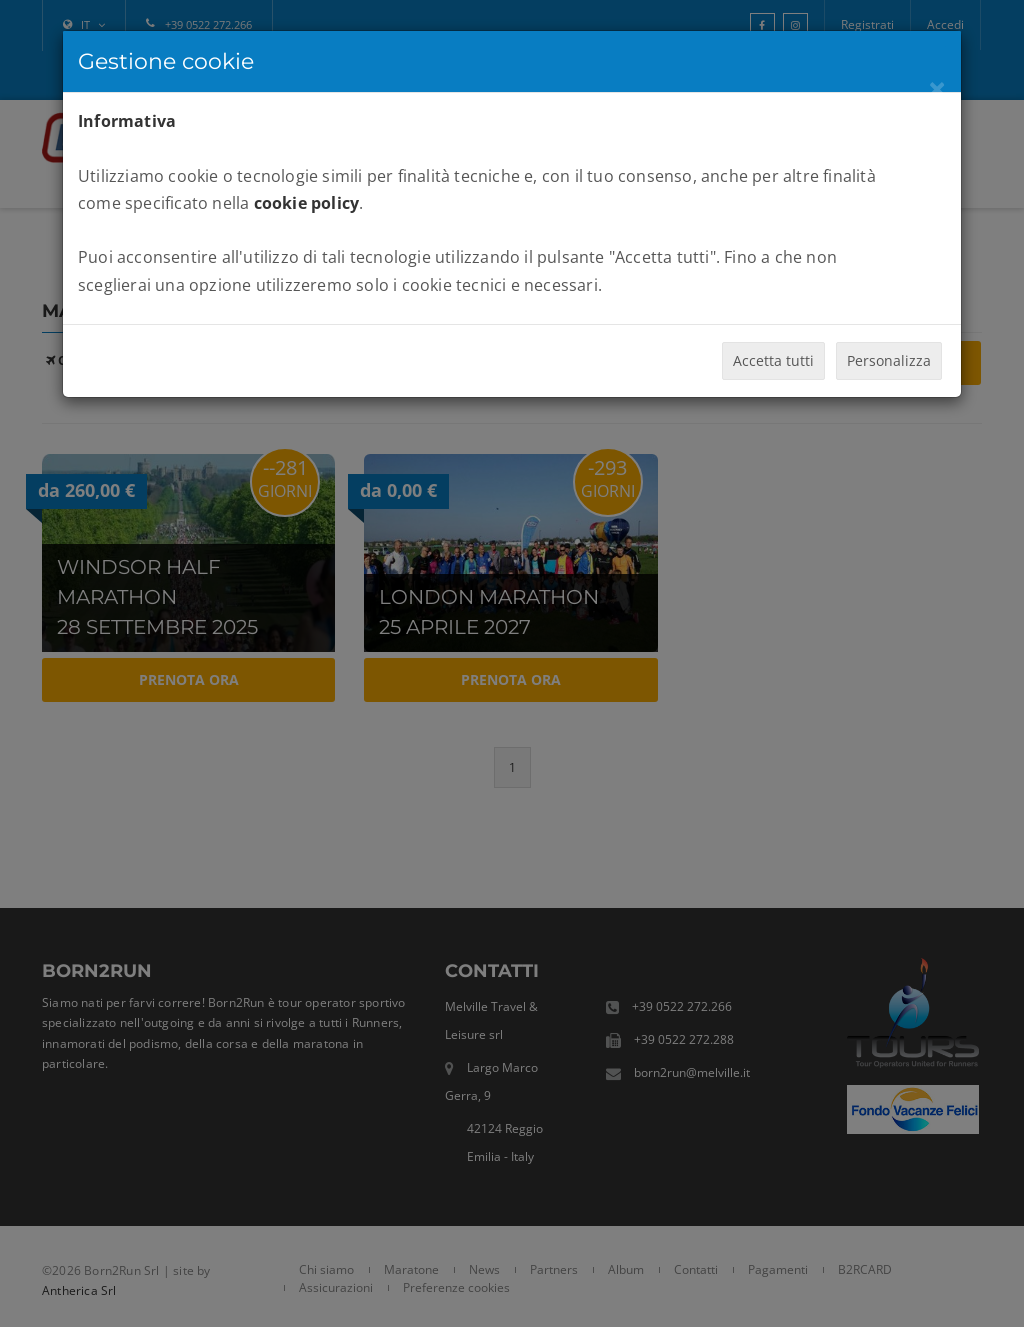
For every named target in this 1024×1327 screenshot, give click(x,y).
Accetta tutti (773, 360)
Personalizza (889, 360)
